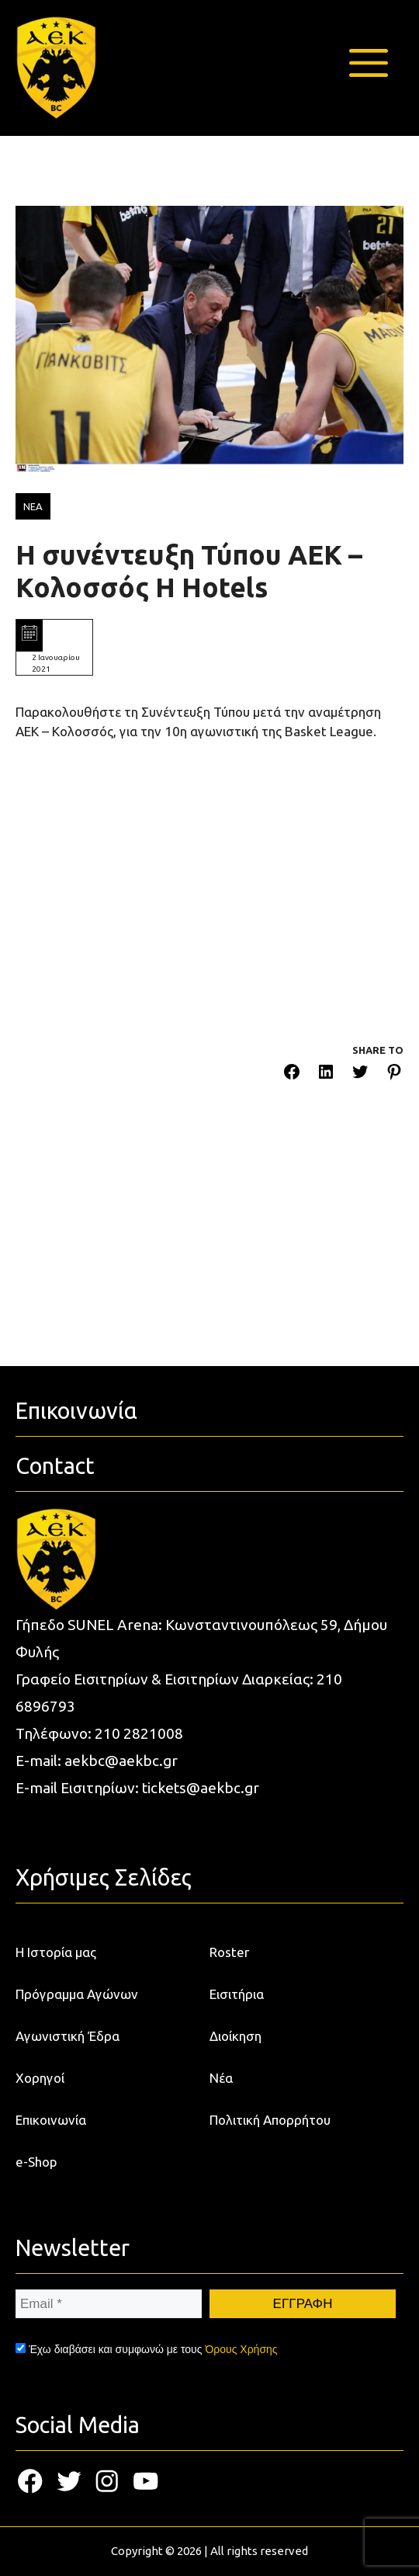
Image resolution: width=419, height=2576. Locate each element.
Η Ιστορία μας (56, 1952)
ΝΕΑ (33, 506)
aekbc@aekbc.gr (121, 1760)
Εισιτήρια (237, 1994)
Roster (229, 1952)
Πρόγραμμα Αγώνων (77, 1994)
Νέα (221, 2077)
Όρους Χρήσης (241, 2349)
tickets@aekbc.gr (200, 1787)
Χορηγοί (40, 2077)
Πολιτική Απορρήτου (270, 2119)
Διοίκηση (235, 2035)
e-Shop (36, 2161)
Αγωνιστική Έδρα (67, 2035)
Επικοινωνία (51, 2119)
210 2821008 (139, 1733)
